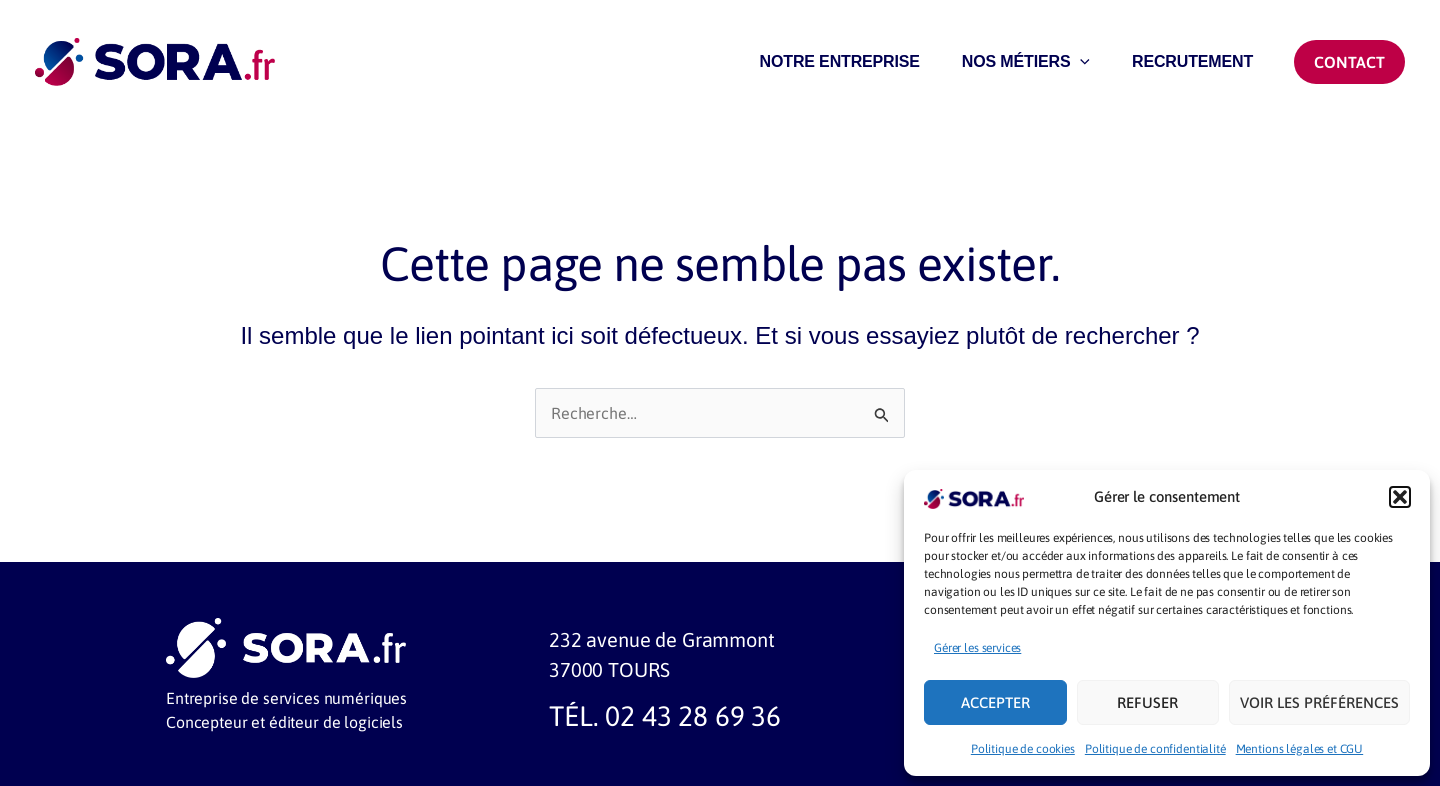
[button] (1400, 497)
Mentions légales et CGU (1300, 749)
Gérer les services (977, 648)
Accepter (995, 702)
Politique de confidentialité (1155, 749)
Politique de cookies (1023, 749)
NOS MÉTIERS (1017, 68)
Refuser (1147, 702)
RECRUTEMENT (1189, 67)
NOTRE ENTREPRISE (825, 67)
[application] (1071, 68)
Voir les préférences (1319, 702)
